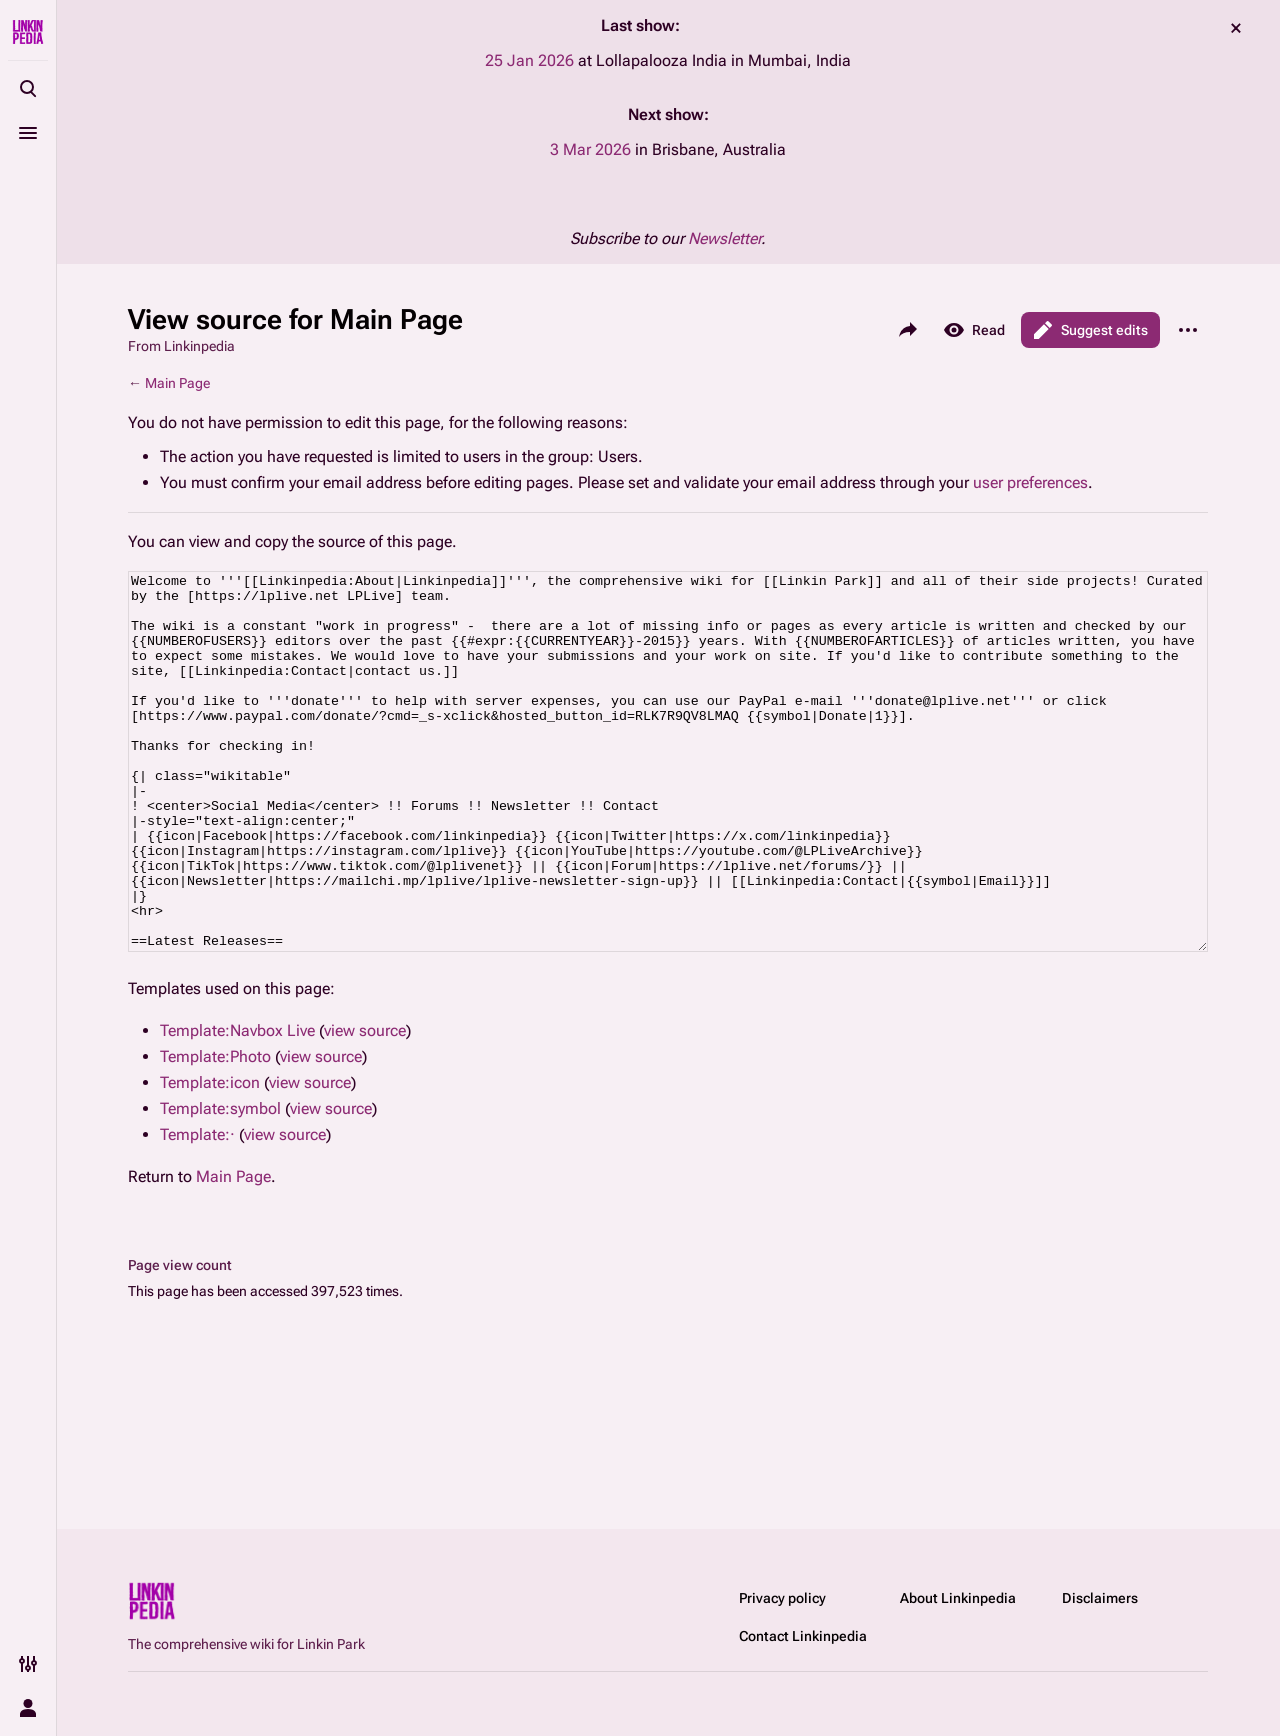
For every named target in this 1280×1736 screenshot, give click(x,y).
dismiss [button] (1236, 28)
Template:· (197, 1209)
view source (365, 1105)
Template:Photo (215, 1131)
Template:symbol (220, 1183)
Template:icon (210, 1157)
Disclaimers (1100, 1598)
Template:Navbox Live (237, 1105)
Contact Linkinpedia (803, 1636)
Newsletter (724, 238)
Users (618, 456)
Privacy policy (782, 1598)
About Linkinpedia (958, 1598)
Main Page (177, 383)
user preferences (1030, 482)
